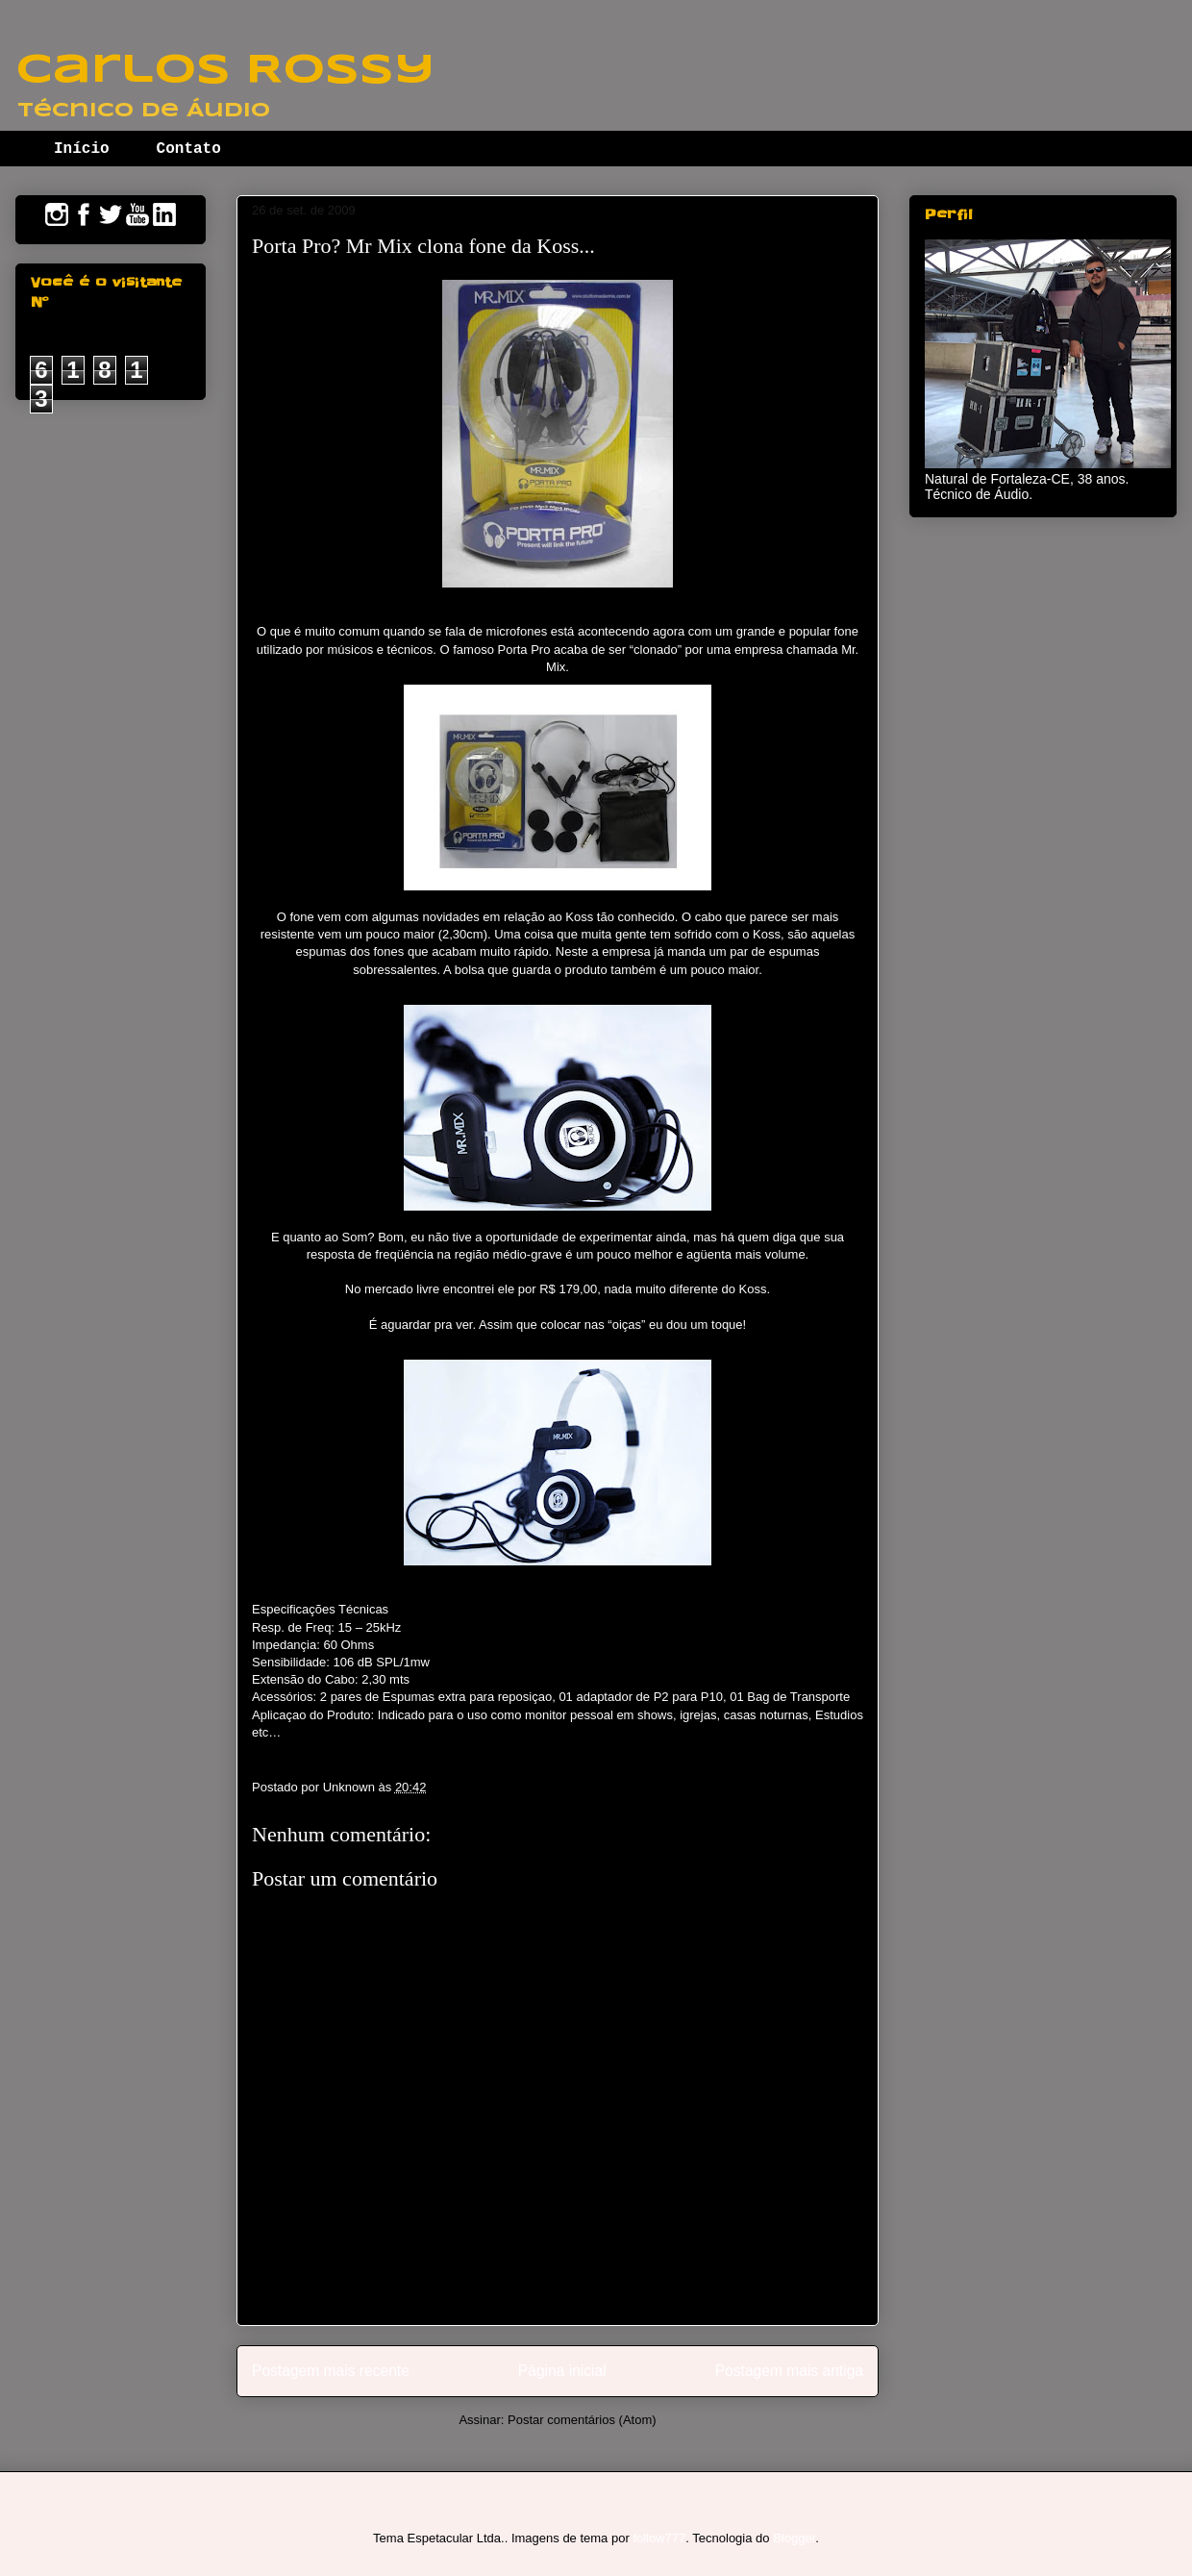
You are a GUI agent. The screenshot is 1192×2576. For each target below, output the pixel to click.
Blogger (794, 2538)
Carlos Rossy (225, 70)
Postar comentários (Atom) (582, 2420)
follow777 (659, 2538)
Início (82, 149)
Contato (189, 149)
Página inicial (562, 2371)
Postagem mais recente (331, 2371)
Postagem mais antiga (789, 2371)
